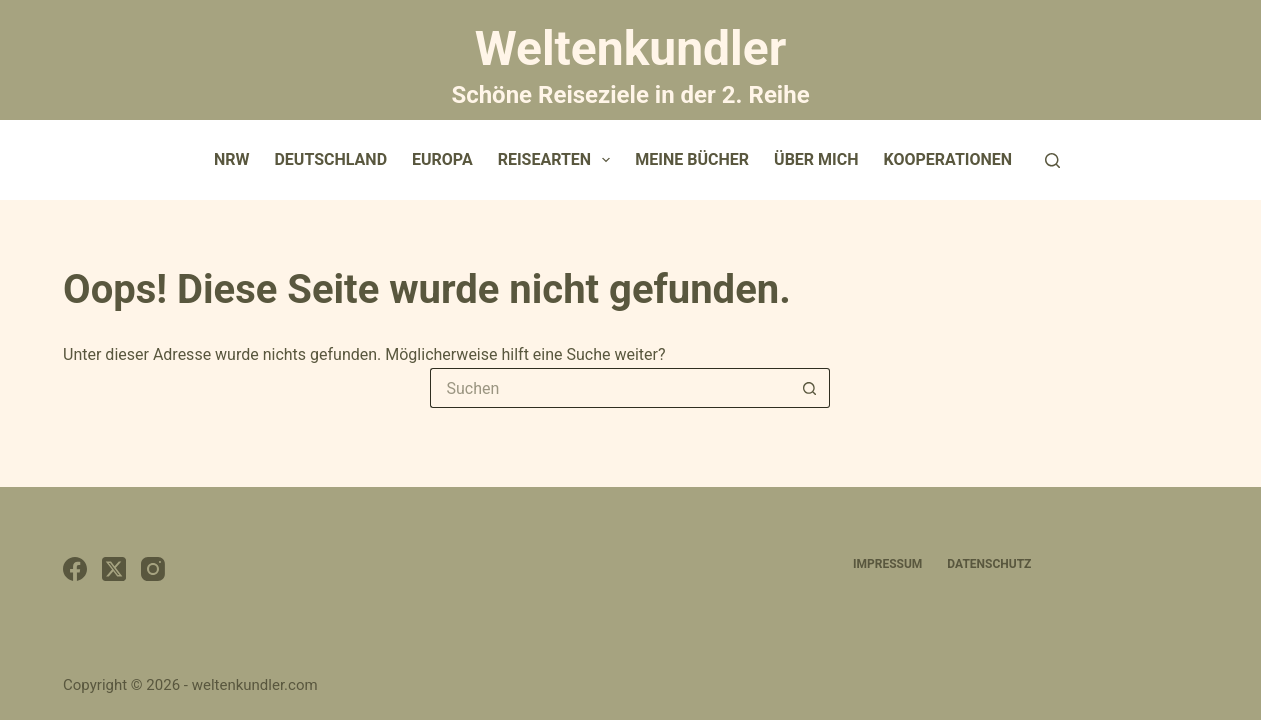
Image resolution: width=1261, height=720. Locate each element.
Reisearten (558, 160)
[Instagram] (153, 569)
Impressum (887, 564)
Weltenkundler (630, 63)
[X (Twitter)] (114, 569)
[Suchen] (1052, 160)
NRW (232, 159)
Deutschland (330, 159)
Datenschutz (989, 564)
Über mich (816, 159)
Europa (442, 159)
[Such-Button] (810, 388)
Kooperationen (948, 159)
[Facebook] (75, 569)
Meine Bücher (692, 159)
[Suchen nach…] (610, 388)
